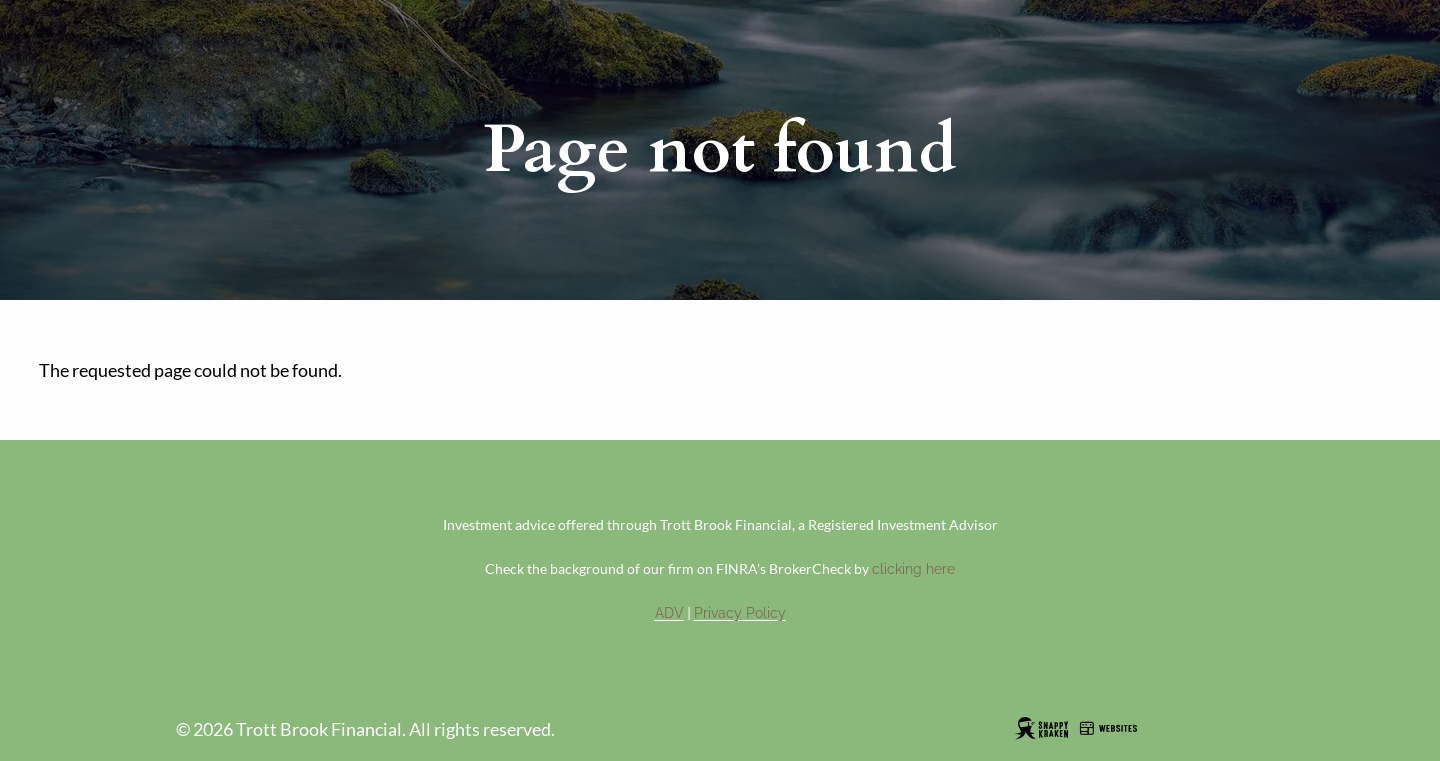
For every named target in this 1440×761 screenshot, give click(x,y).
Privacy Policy (740, 613)
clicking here (913, 569)
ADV (669, 613)
